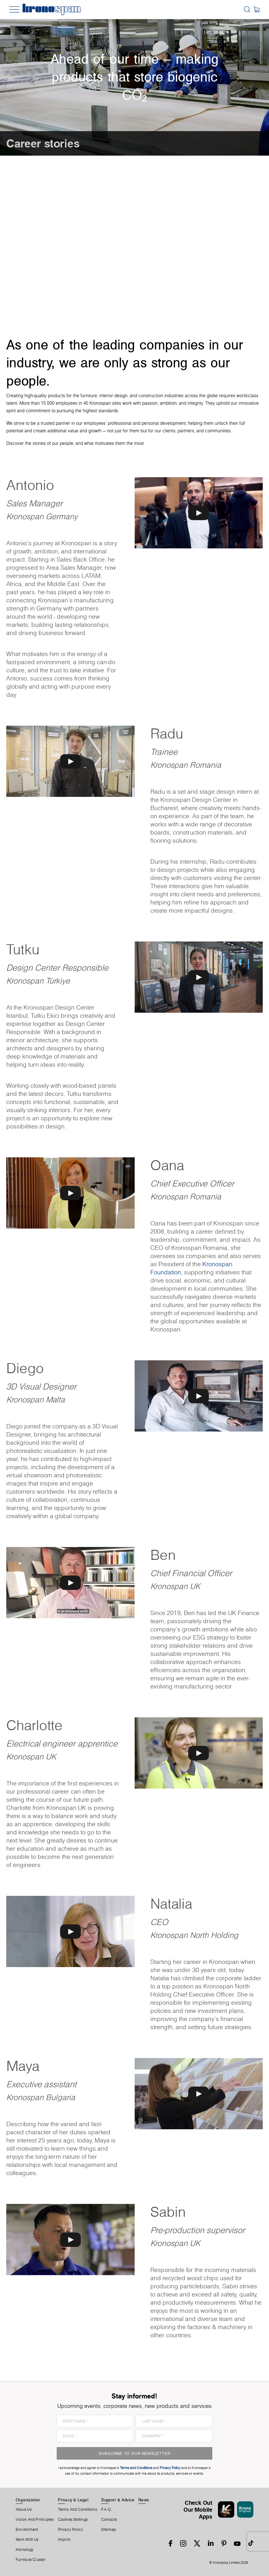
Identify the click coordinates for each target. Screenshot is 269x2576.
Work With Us (27, 2539)
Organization (28, 2500)
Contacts (109, 2519)
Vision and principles (35, 2519)
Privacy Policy (70, 2529)
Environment (27, 2529)
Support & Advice (118, 2500)
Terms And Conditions (77, 2509)
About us (24, 2509)
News (143, 2500)
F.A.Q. (106, 2509)
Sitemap (108, 2529)
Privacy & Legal (73, 2500)
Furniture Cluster (30, 2559)
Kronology (25, 2549)
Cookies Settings (73, 2519)
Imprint (64, 2539)
